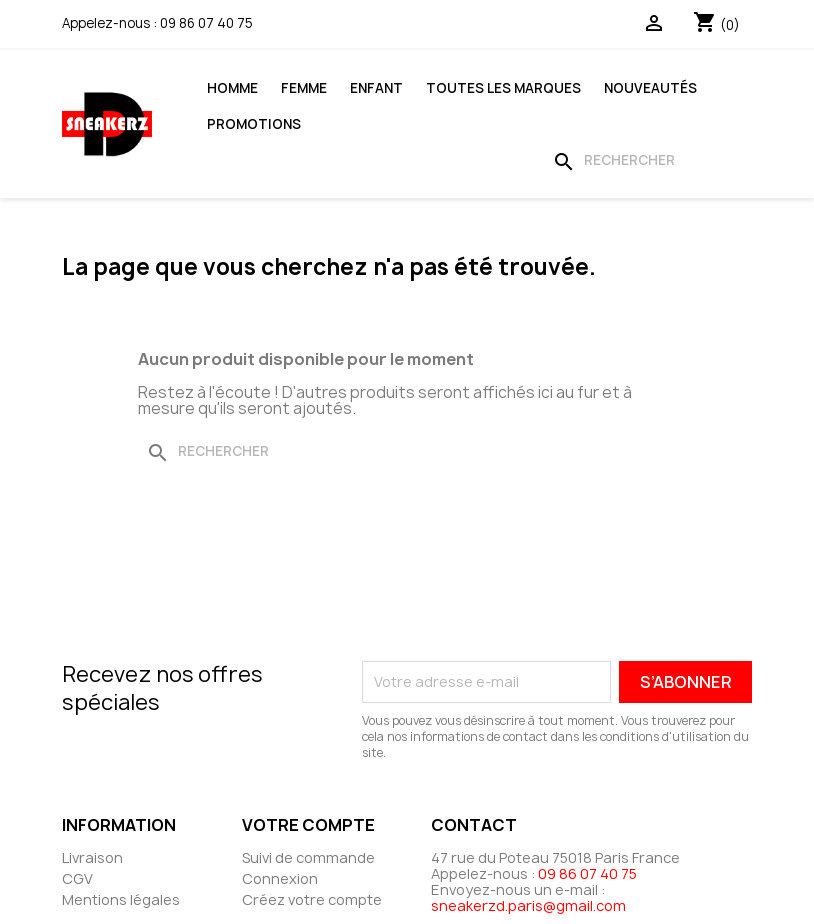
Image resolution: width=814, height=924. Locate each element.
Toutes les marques (503, 88)
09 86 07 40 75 (206, 23)
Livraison (92, 857)
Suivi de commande (308, 857)
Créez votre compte (312, 899)
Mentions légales (121, 899)
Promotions (254, 124)
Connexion (280, 878)
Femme (304, 88)
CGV (77, 878)
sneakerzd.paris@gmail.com (528, 905)
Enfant (376, 88)
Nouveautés (650, 88)
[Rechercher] (648, 160)
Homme (232, 88)
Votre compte (308, 825)
